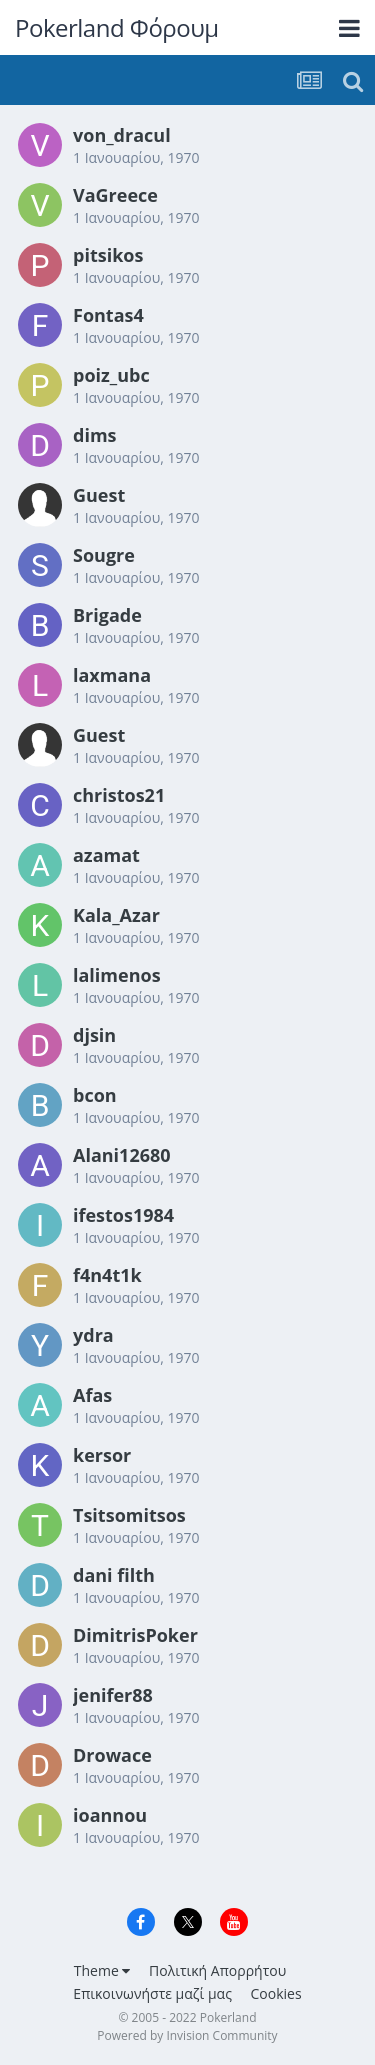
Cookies (276, 1993)
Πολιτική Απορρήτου (217, 1970)
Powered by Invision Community (187, 2035)
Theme (102, 1970)
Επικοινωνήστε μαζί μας (152, 1993)
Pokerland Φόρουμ (117, 27)
